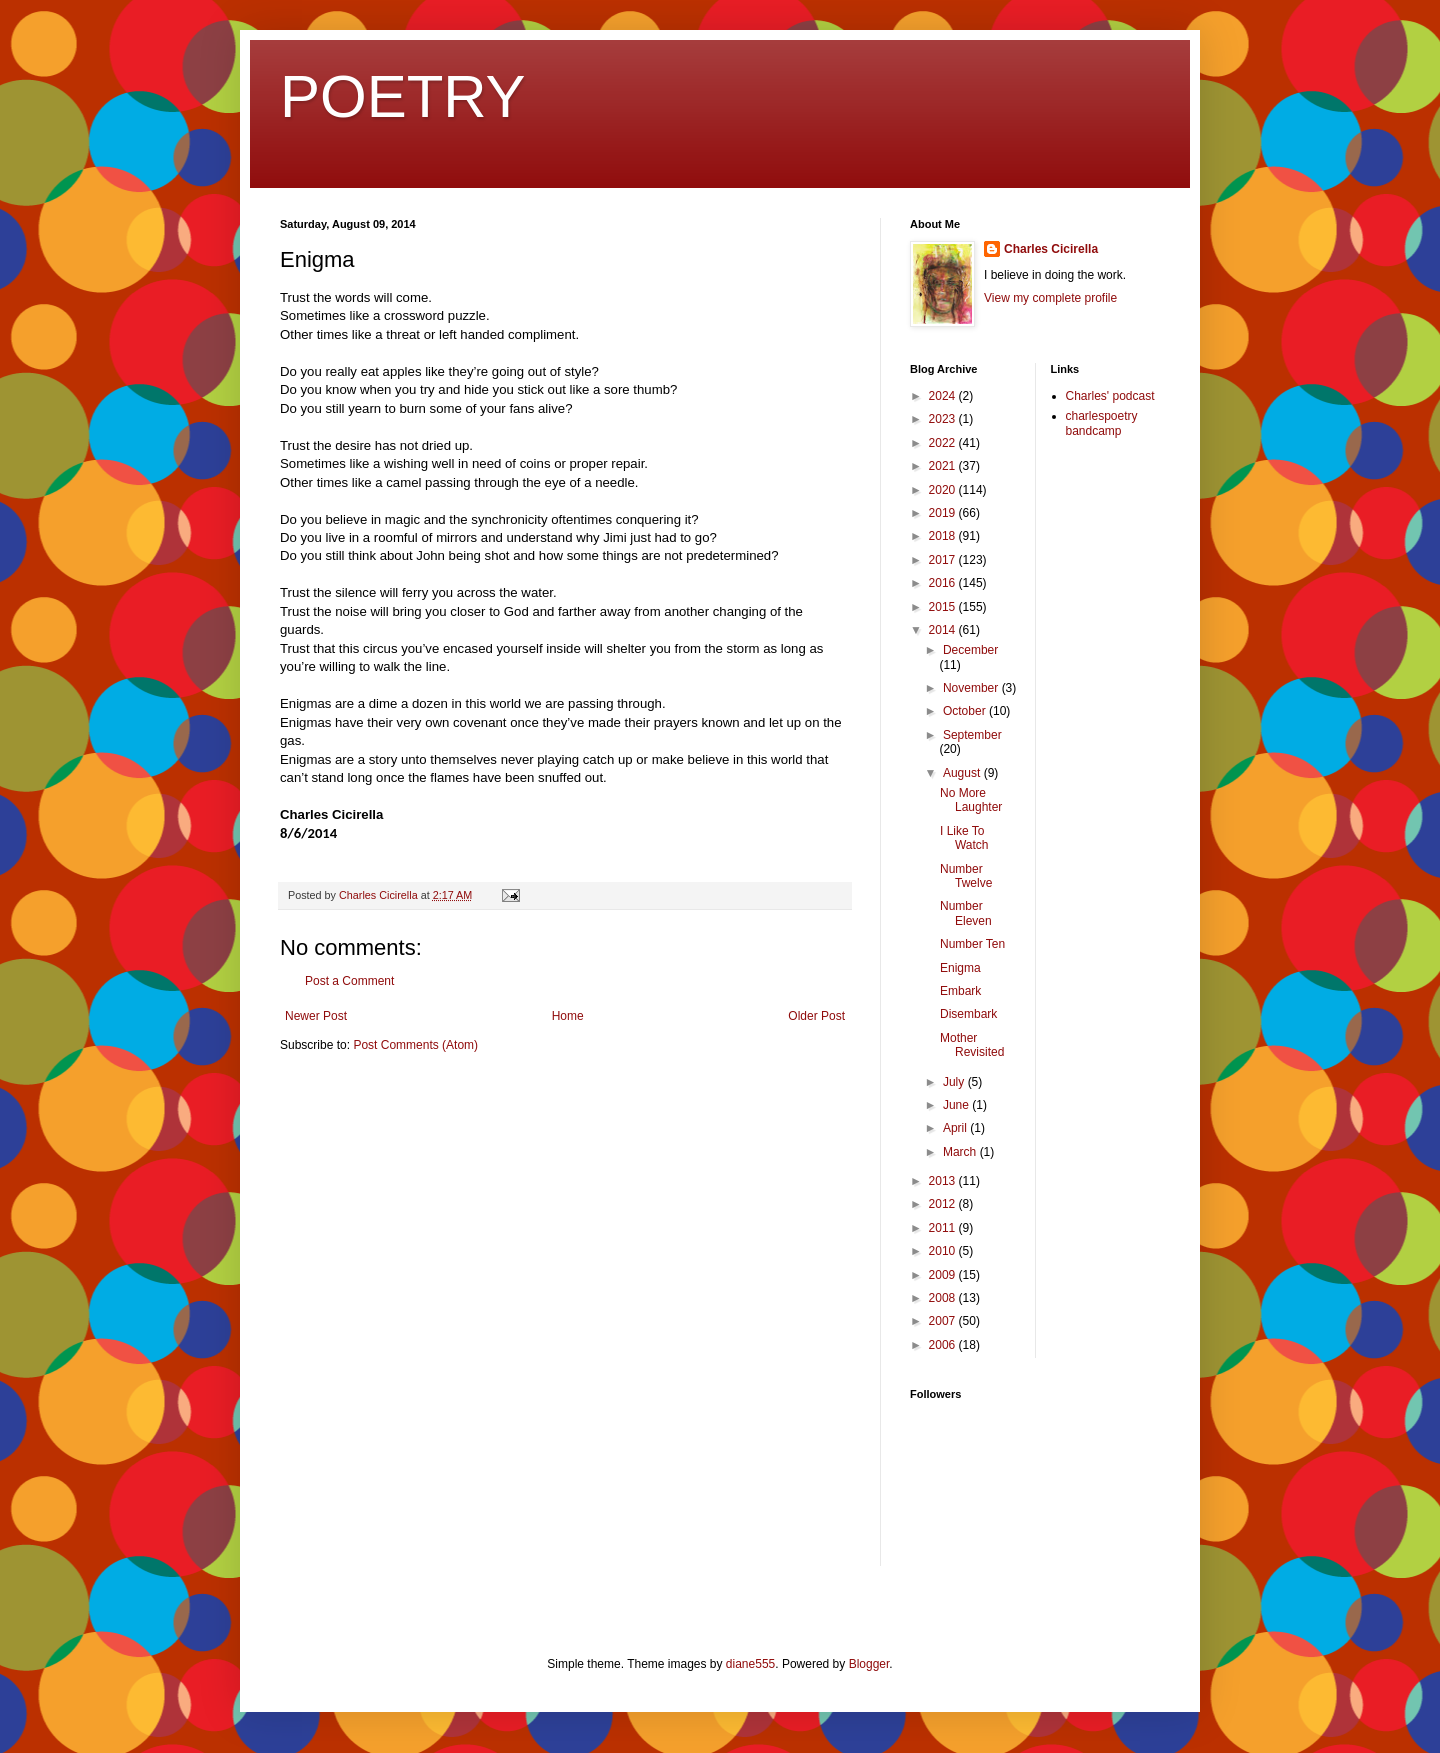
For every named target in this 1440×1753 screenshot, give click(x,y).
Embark (960, 991)
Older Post (816, 1016)
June (957, 1105)
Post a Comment (349, 981)
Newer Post (316, 1016)
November (972, 688)
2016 (944, 583)
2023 (944, 419)
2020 (944, 490)
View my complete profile (1050, 298)
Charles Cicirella (1051, 249)
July (955, 1082)
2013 (944, 1181)
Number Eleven (966, 913)
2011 (944, 1228)
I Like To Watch (964, 838)
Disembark (968, 1014)
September (972, 735)
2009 (944, 1275)
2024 (944, 396)
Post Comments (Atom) (415, 1045)
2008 (944, 1298)
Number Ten (972, 944)
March (961, 1152)
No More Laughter (971, 800)
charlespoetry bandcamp (1102, 423)
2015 (944, 607)
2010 (944, 1251)
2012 (944, 1204)
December (970, 650)
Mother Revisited (972, 1045)
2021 (944, 466)
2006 (944, 1345)
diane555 (750, 1664)
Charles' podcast (1110, 396)
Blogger (869, 1664)
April (956, 1128)
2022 (944, 443)
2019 (944, 513)
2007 (944, 1321)
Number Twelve (966, 876)
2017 (944, 560)
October (966, 711)
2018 (944, 536)
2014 (944, 630)
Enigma (960, 968)
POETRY (403, 96)
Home (568, 1016)
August (963, 773)
